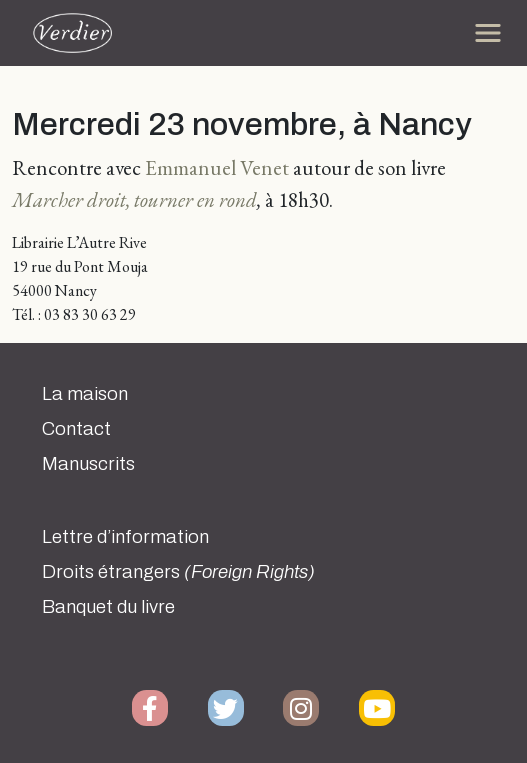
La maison (85, 394)
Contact (76, 429)
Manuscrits (88, 464)
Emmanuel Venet (217, 167)
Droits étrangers (178, 572)
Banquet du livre (108, 607)
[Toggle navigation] (488, 33)
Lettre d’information (125, 537)
